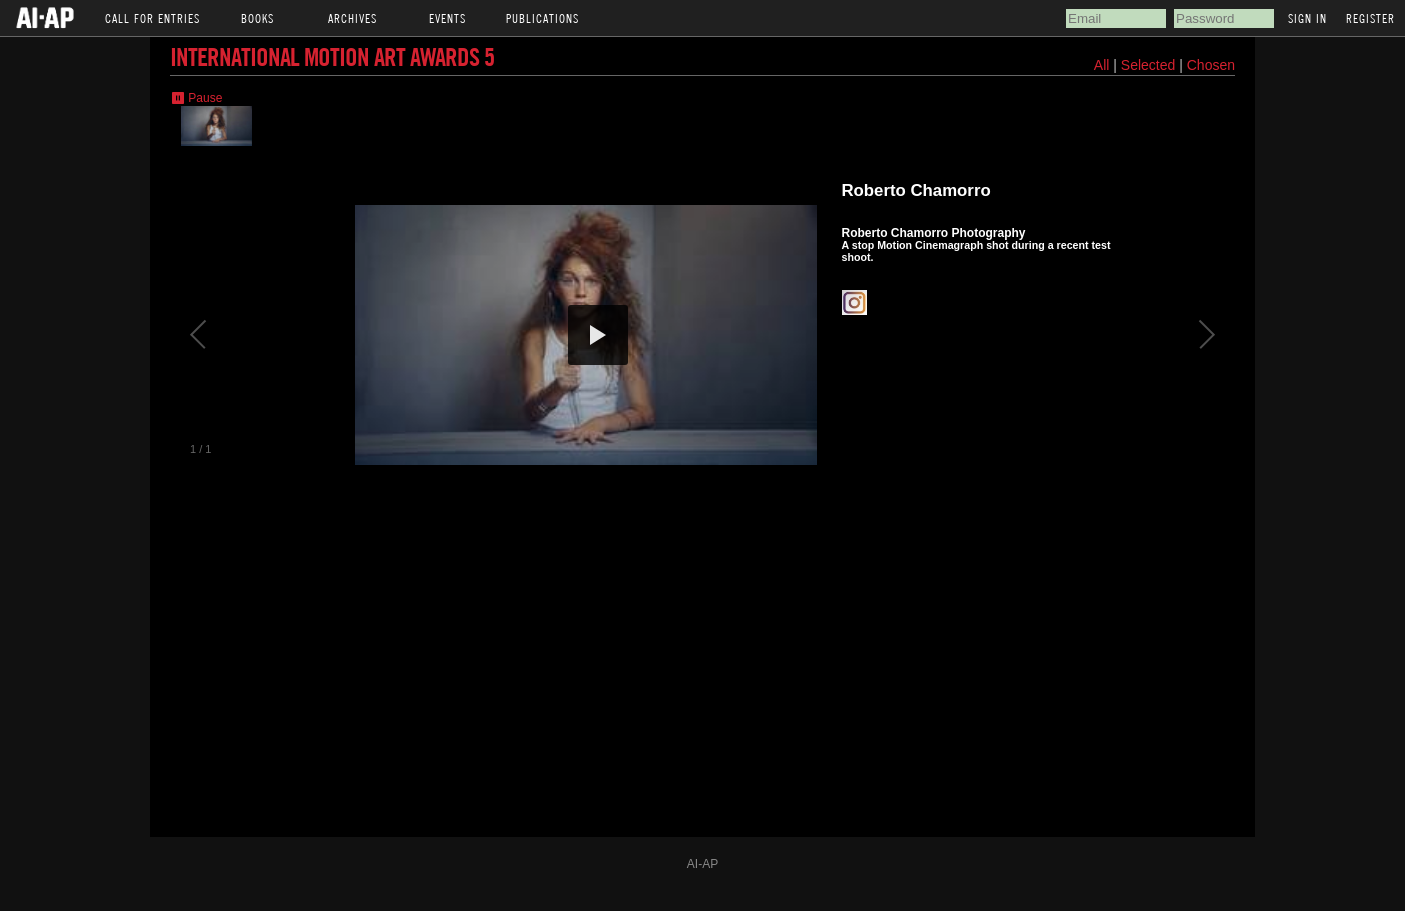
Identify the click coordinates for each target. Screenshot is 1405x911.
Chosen (1211, 65)
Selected (1150, 65)
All (1102, 65)
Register (1370, 18)
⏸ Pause (196, 98)
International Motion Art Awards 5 (332, 56)
